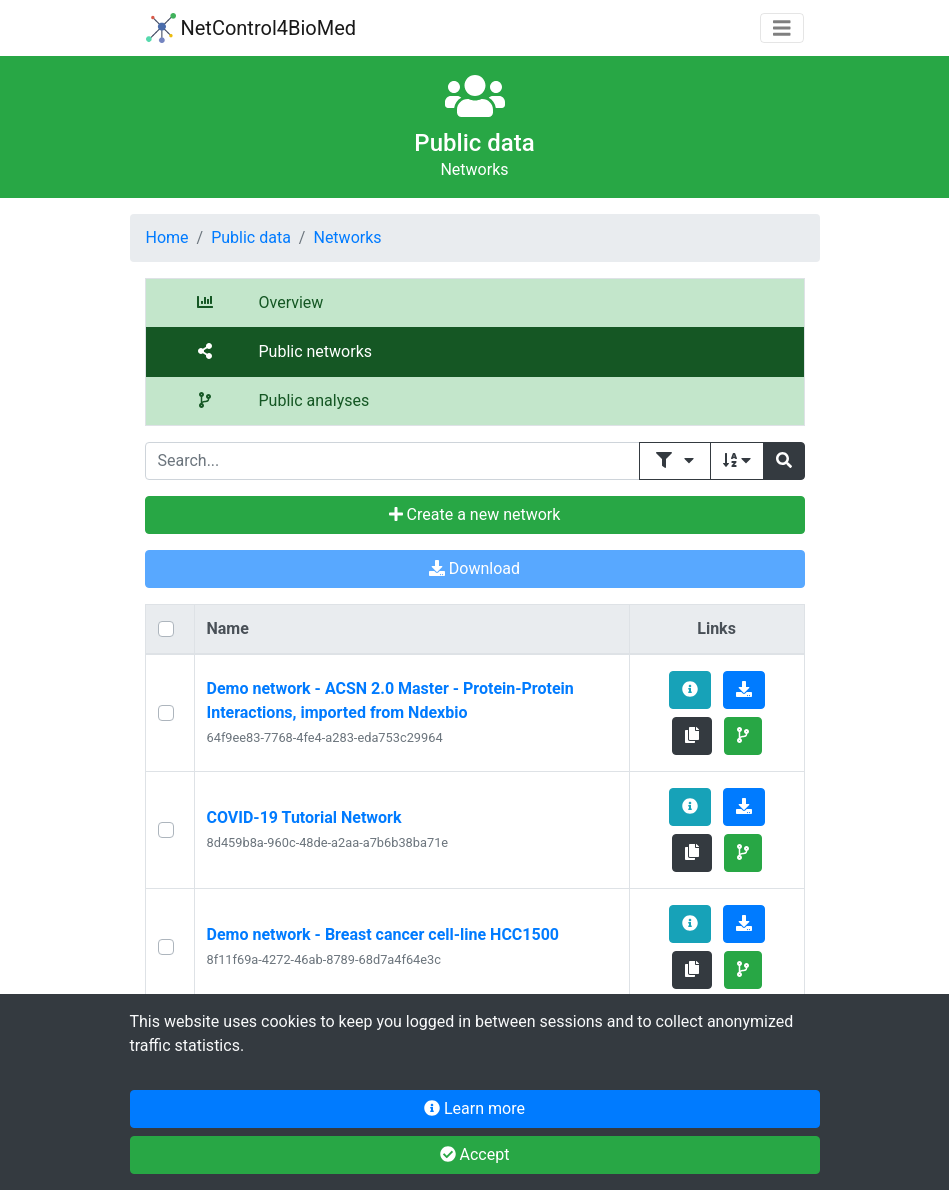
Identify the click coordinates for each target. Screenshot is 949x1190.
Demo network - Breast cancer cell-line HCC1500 (383, 934)
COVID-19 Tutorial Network (304, 817)
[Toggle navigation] (782, 28)
